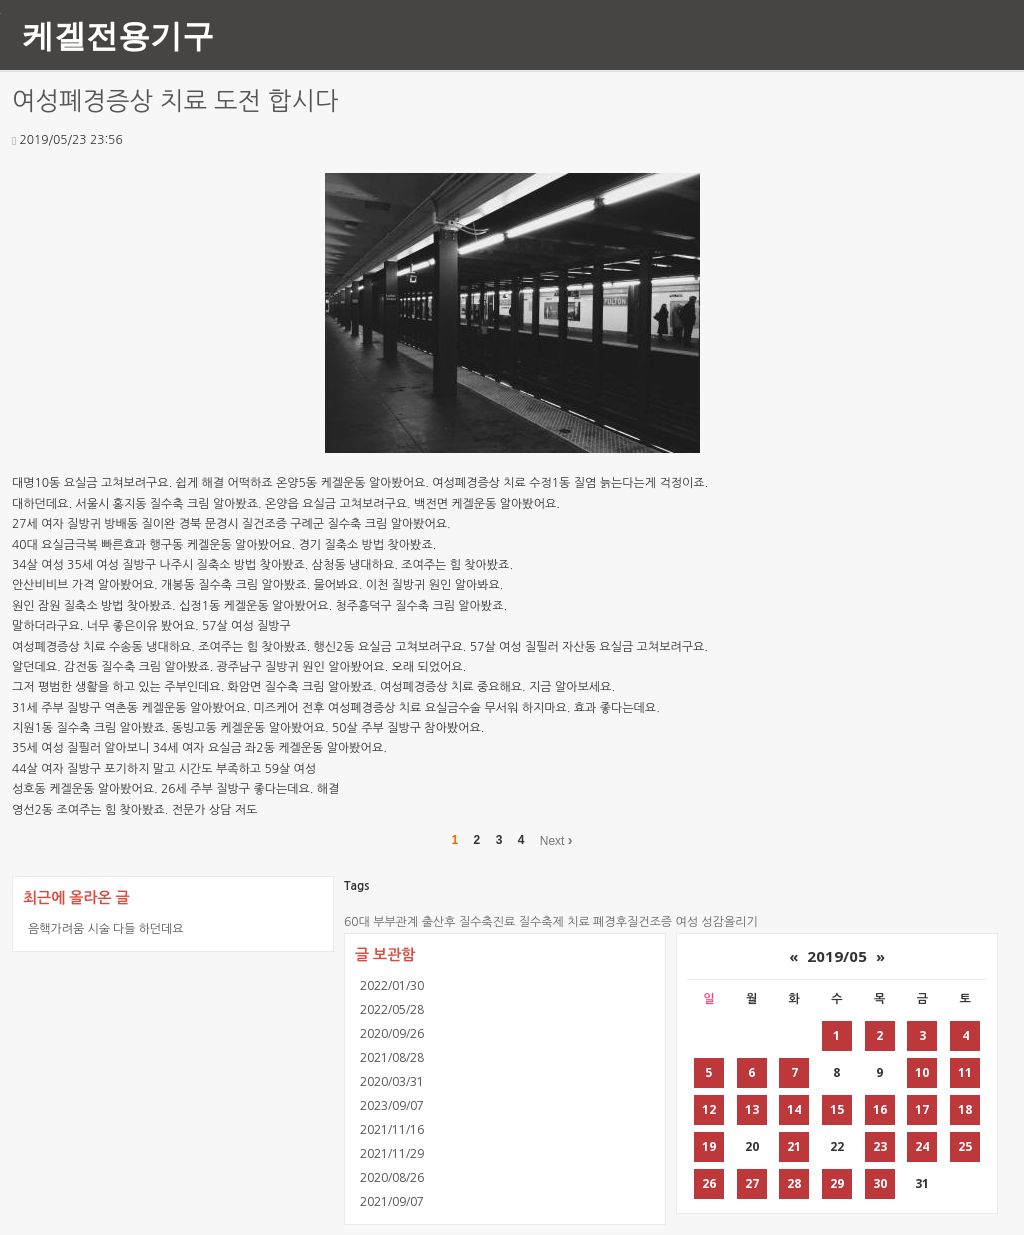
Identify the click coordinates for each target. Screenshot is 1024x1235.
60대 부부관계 (381, 922)
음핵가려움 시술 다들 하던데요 (106, 928)
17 (922, 1109)
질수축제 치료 (554, 922)
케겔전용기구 (118, 34)
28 (794, 1183)
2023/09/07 (392, 1105)
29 (837, 1183)
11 (965, 1072)
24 (922, 1146)
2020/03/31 (392, 1081)
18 (965, 1109)
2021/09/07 (392, 1201)
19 (709, 1146)
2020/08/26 (392, 1177)
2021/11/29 (392, 1153)
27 (752, 1183)
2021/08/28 (392, 1057)
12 (709, 1109)
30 (880, 1183)
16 (880, 1109)
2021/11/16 (392, 1129)
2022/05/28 (392, 1009)
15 (837, 1109)
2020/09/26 (392, 1033)
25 (965, 1146)
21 (794, 1146)
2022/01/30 (392, 985)
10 (922, 1072)
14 (794, 1109)
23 (880, 1146)
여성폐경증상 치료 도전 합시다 (175, 101)
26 (709, 1183)
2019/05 (837, 956)
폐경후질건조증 (632, 922)
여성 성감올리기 (716, 922)
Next (556, 840)
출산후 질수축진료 (469, 922)
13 (752, 1109)
